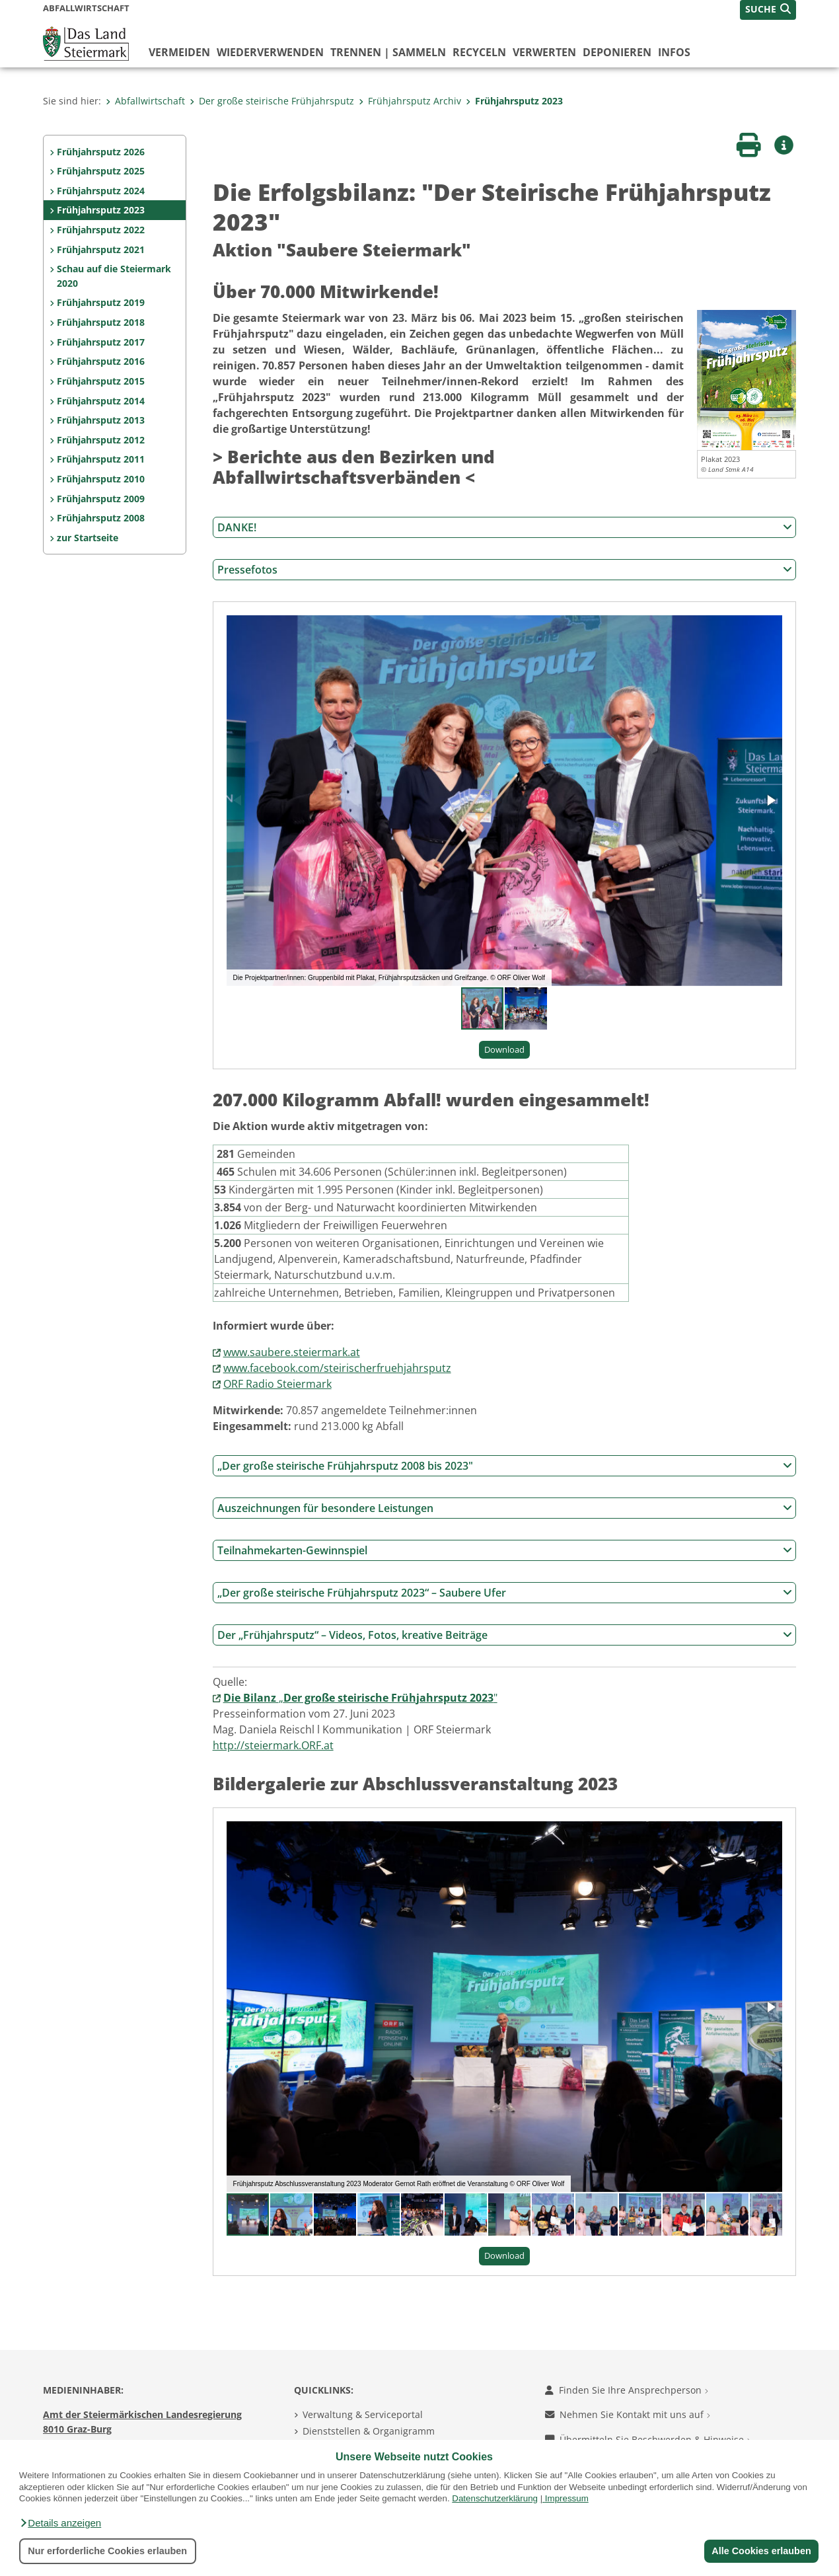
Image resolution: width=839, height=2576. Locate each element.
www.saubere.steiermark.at (291, 1352)
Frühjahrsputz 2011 (101, 459)
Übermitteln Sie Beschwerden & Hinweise (647, 2439)
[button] (60, 2523)
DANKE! (504, 527)
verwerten (544, 52)
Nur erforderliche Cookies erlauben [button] (107, 2551)
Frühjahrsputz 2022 (101, 229)
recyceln (479, 52)
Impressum (567, 2498)
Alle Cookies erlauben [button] (761, 2551)
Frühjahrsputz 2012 (101, 440)
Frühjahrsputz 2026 (101, 151)
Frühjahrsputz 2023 (514, 101)
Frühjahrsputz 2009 (101, 498)
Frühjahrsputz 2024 (101, 190)
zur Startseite (87, 537)
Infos (674, 52)
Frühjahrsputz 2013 (101, 420)
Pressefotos (504, 569)
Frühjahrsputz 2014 (101, 401)
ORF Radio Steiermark (277, 1384)
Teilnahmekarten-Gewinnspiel (504, 1550)
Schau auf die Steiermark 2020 (114, 275)
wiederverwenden (270, 52)
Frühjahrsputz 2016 (101, 361)
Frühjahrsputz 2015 (101, 381)
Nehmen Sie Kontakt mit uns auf (627, 2414)
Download (504, 1049)
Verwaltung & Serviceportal (363, 2414)
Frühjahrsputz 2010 (101, 479)
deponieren (617, 52)
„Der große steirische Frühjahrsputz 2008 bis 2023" (504, 1465)
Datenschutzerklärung (495, 2498)
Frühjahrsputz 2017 (101, 342)
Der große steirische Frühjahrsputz (272, 101)
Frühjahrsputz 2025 (101, 171)
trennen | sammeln (388, 52)
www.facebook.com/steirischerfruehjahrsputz (337, 1368)
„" (360, 1697)
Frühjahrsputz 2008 (101, 517)
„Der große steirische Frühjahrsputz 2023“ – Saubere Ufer (504, 1592)
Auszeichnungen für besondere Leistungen (504, 1508)
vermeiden (179, 52)
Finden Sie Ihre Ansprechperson (626, 2390)
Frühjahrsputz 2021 (101, 249)
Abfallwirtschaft (145, 101)
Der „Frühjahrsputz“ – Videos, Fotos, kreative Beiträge (504, 1635)
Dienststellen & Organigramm (369, 2431)
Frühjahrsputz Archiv (410, 101)
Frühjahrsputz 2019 (101, 302)
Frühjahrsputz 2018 (101, 322)
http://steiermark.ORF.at (273, 1745)
